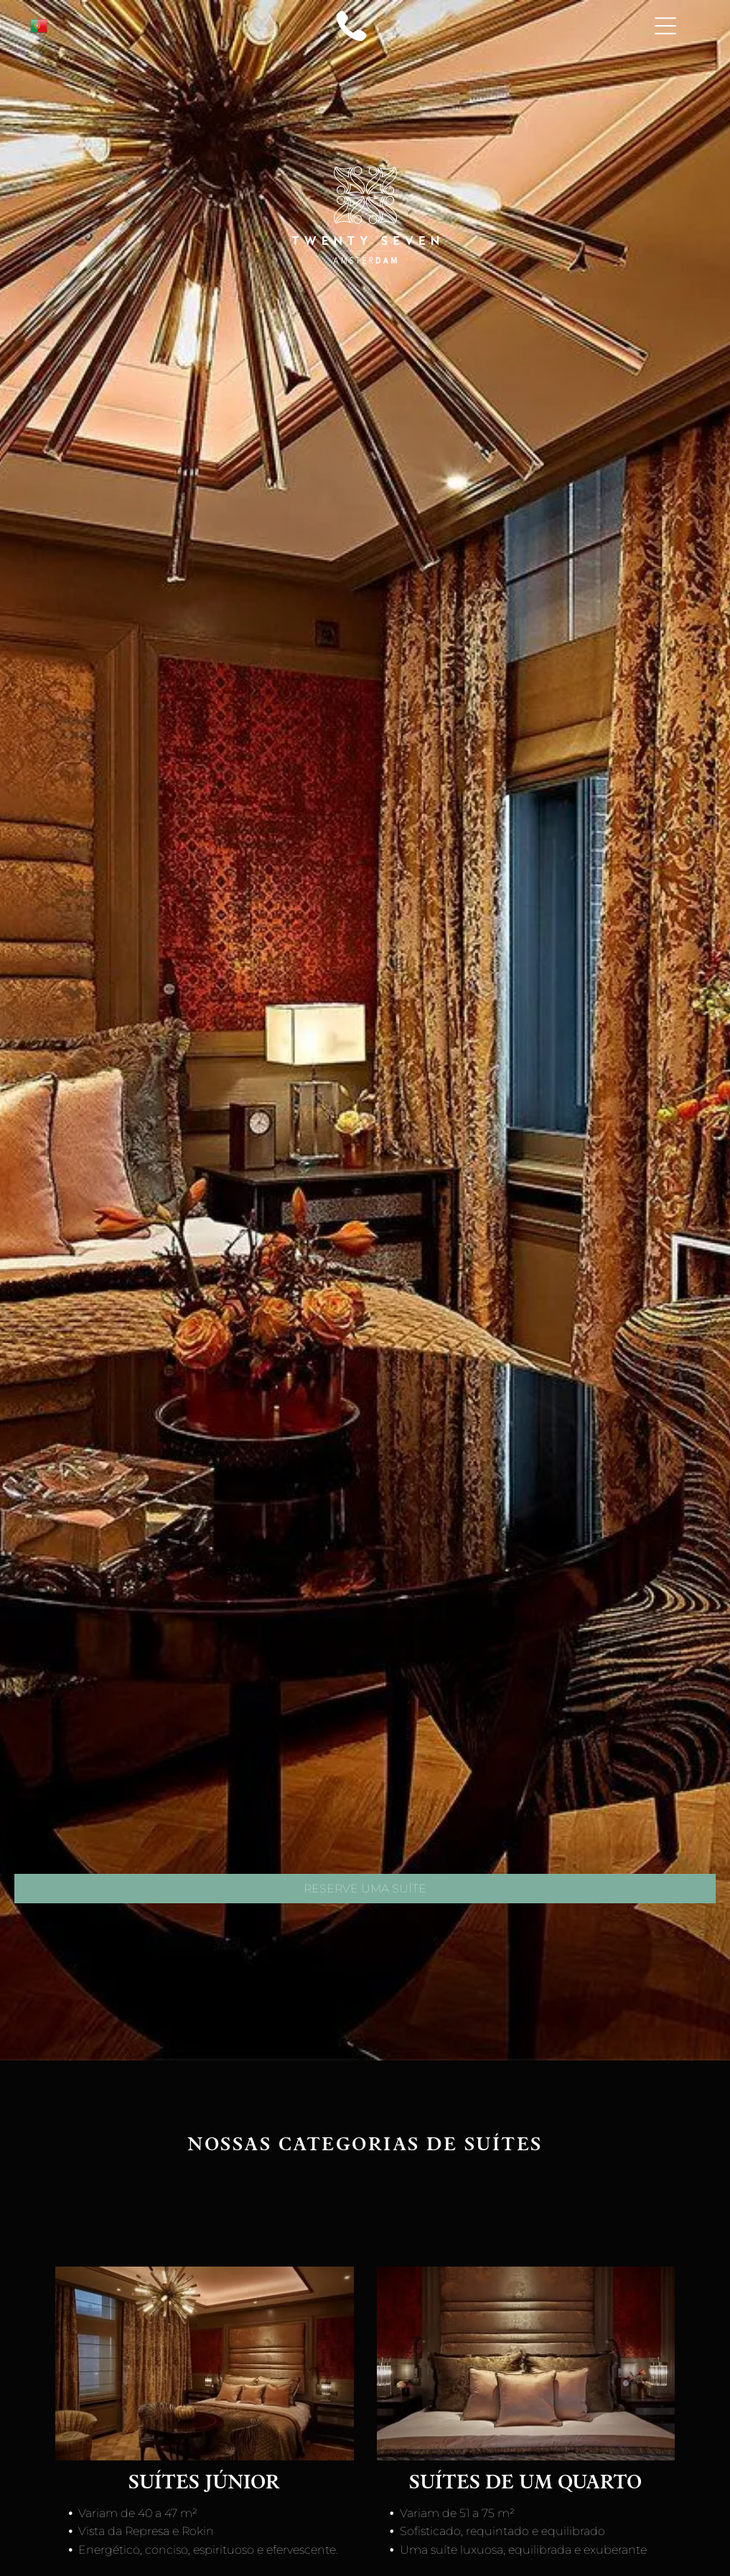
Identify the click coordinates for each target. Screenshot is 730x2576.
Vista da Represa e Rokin (147, 2531)
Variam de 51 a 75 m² (459, 2513)
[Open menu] (665, 26)
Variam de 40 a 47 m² (139, 2513)
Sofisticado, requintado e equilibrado (504, 2531)
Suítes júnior (204, 2484)
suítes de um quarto (525, 2484)
